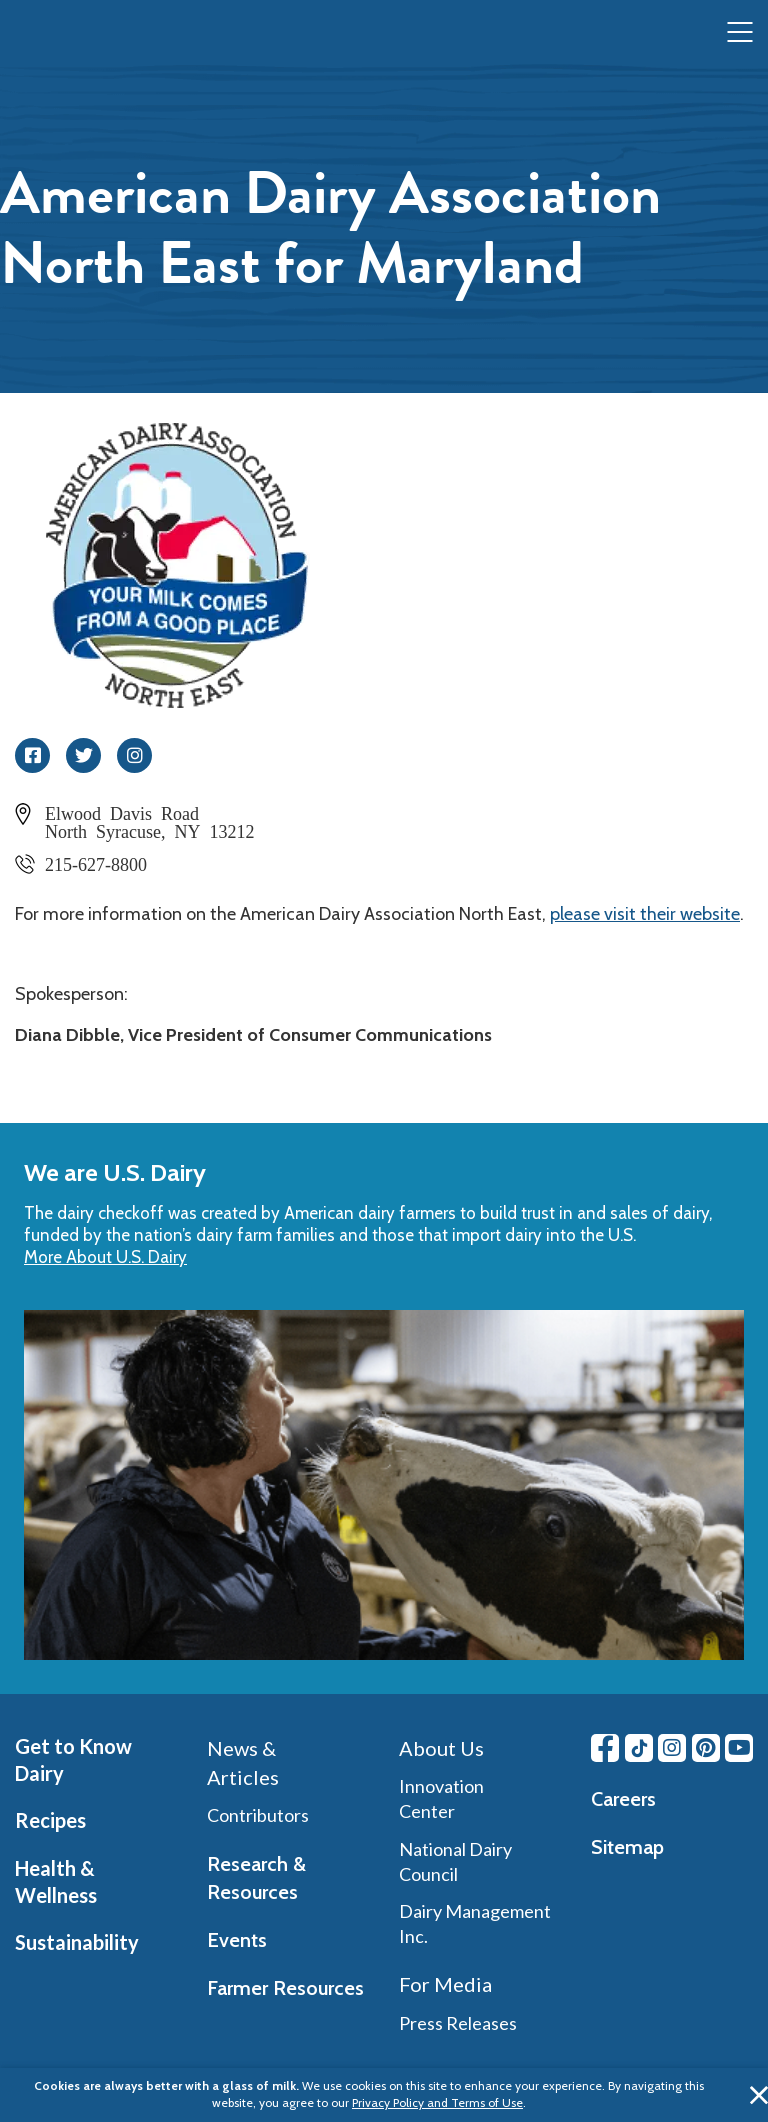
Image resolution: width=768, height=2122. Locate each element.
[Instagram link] (672, 1748)
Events (237, 1940)
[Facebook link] (605, 1748)
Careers (623, 1799)
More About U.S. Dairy (105, 1257)
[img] (56, 33)
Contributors (258, 1815)
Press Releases (458, 2023)
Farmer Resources (285, 1988)
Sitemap (627, 1847)
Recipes (50, 1820)
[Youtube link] (739, 1748)
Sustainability (77, 1942)
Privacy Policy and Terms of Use (437, 2102)
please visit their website (645, 914)
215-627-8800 (96, 863)
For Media (445, 1984)
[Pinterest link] (706, 1748)
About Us (441, 1748)
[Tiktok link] (639, 1748)
